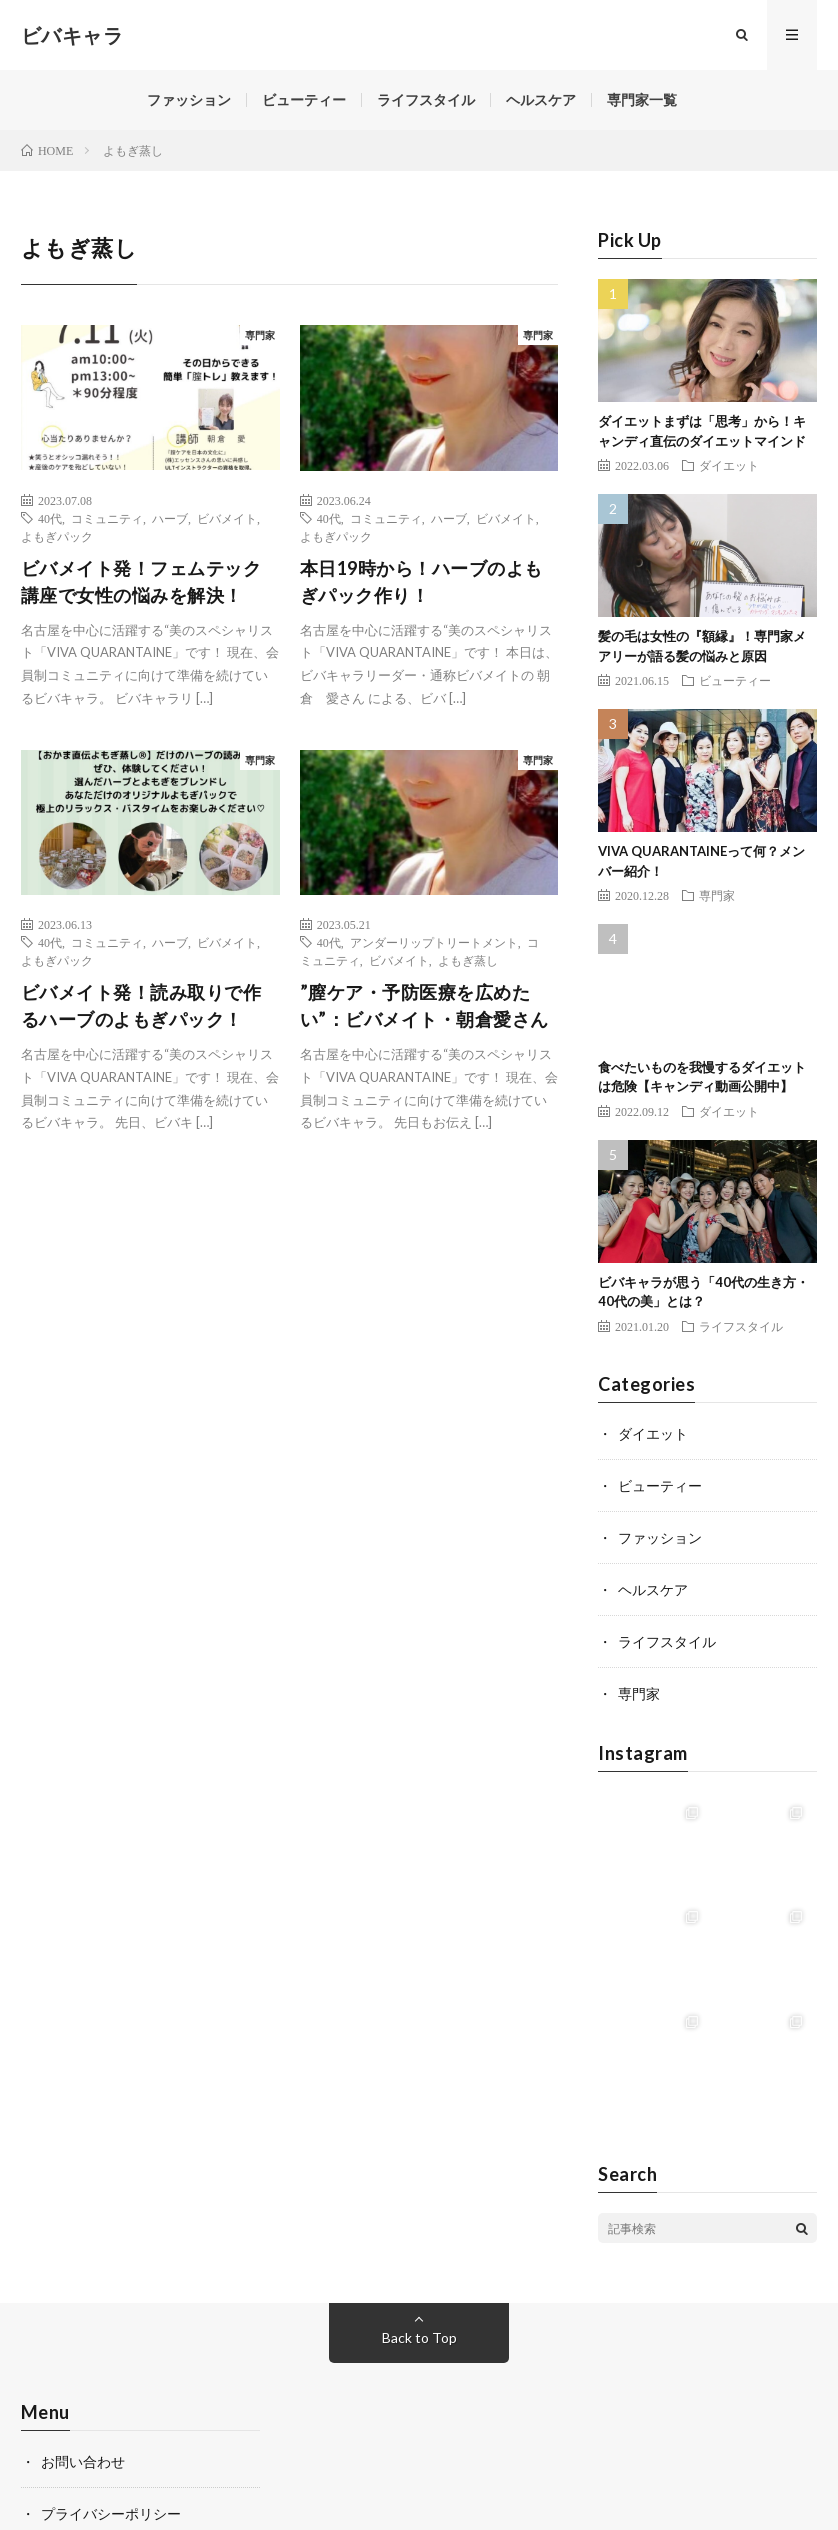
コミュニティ (107, 518)
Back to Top (419, 2337)
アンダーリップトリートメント (434, 942)
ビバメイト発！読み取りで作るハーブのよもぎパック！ (141, 1005)
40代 (50, 518)
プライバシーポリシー (111, 2513)
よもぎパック (57, 536)
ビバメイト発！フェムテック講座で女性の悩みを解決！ (141, 581)
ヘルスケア (541, 99)
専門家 (260, 335)
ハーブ (170, 518)
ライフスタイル (426, 99)
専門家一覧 (642, 99)
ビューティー (304, 99)
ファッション (189, 99)
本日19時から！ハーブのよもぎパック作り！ (421, 581)
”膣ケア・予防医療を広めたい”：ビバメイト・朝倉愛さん (424, 1005)
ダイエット (729, 465)
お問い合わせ (83, 2461)
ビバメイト (227, 518)
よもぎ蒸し (468, 960)
